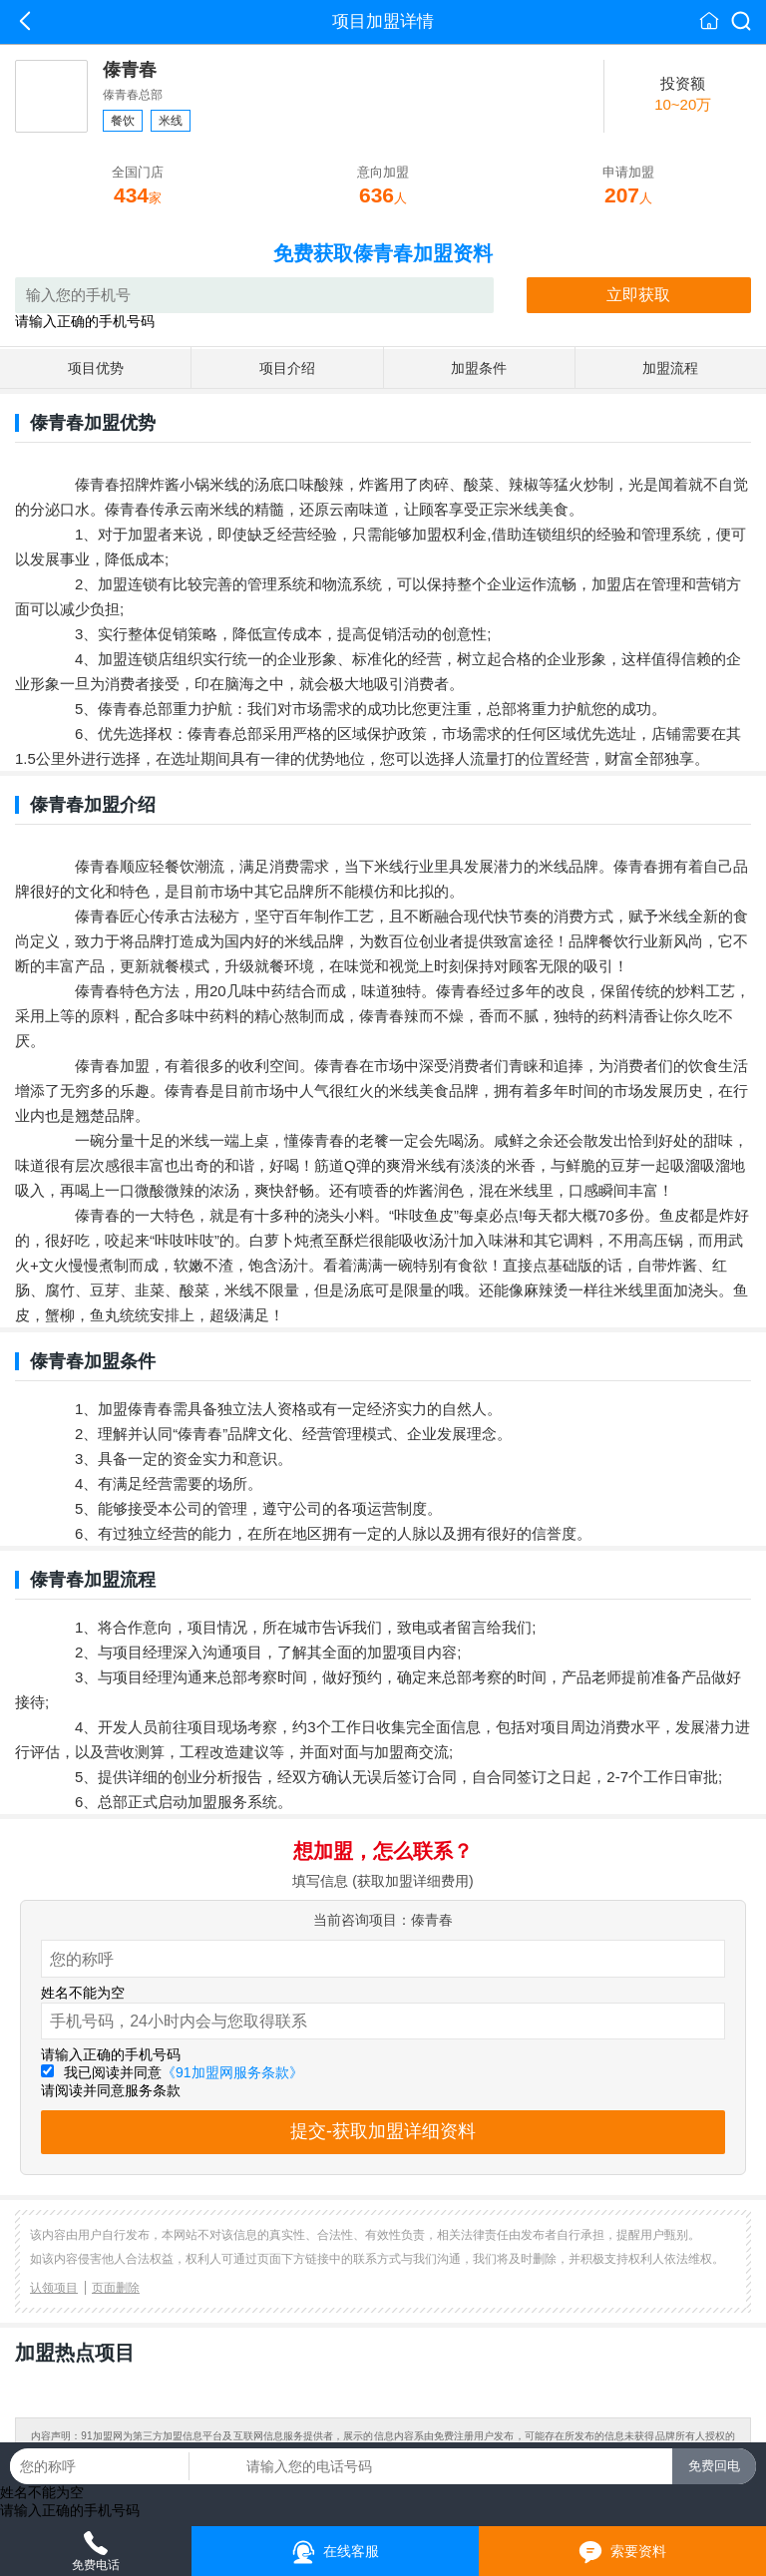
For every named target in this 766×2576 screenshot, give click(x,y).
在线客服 (335, 2552)
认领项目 (54, 2288)
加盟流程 (670, 368)
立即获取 (638, 294)
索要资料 (622, 2552)
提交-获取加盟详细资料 (383, 2131)
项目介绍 (287, 368)
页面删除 (116, 2288)
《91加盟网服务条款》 (232, 2072)
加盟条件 (479, 368)
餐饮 (123, 121)
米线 (171, 121)
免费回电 (714, 2465)
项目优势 (96, 368)
